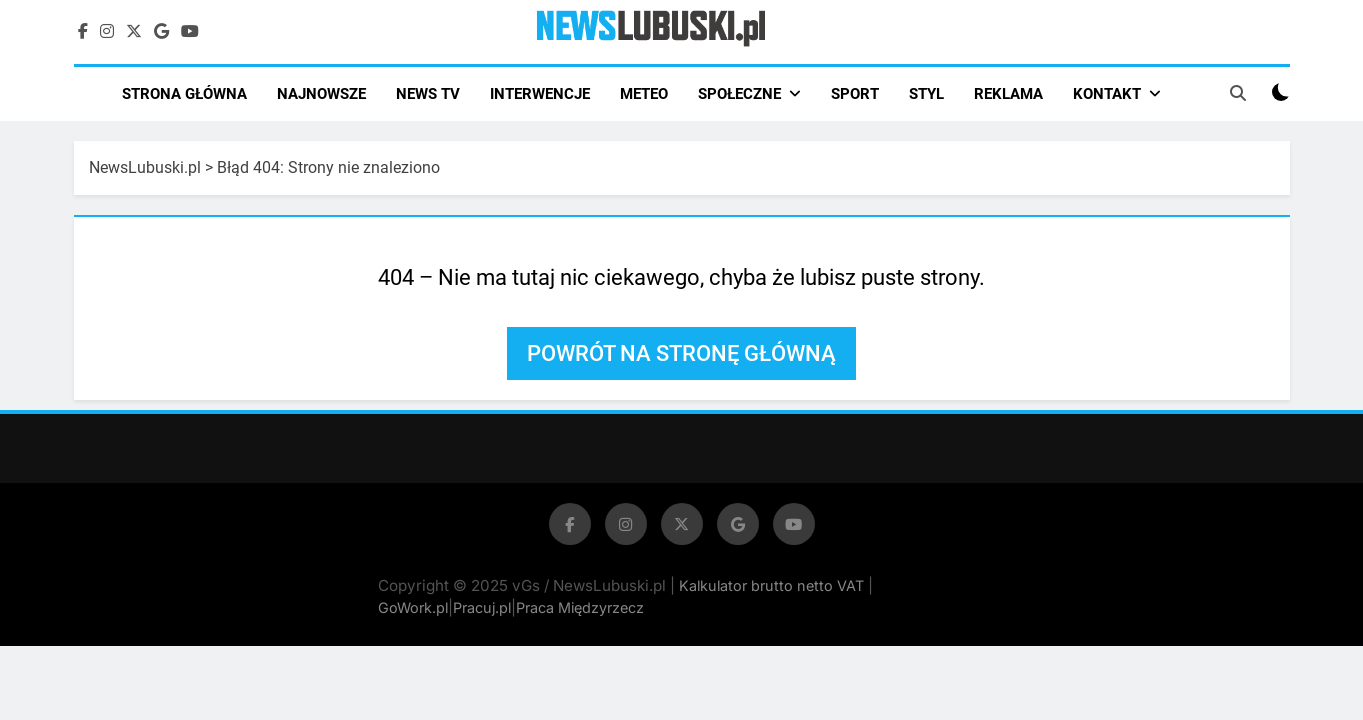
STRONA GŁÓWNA (184, 94)
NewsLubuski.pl (145, 167)
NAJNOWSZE (321, 94)
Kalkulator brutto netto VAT (773, 585)
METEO (644, 94)
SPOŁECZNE (739, 94)
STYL (926, 94)
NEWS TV (428, 94)
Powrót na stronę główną (681, 353)
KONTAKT (1107, 94)
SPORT (855, 94)
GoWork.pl (413, 607)
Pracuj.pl (482, 607)
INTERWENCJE (540, 94)
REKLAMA (1008, 94)
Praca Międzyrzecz (580, 607)
